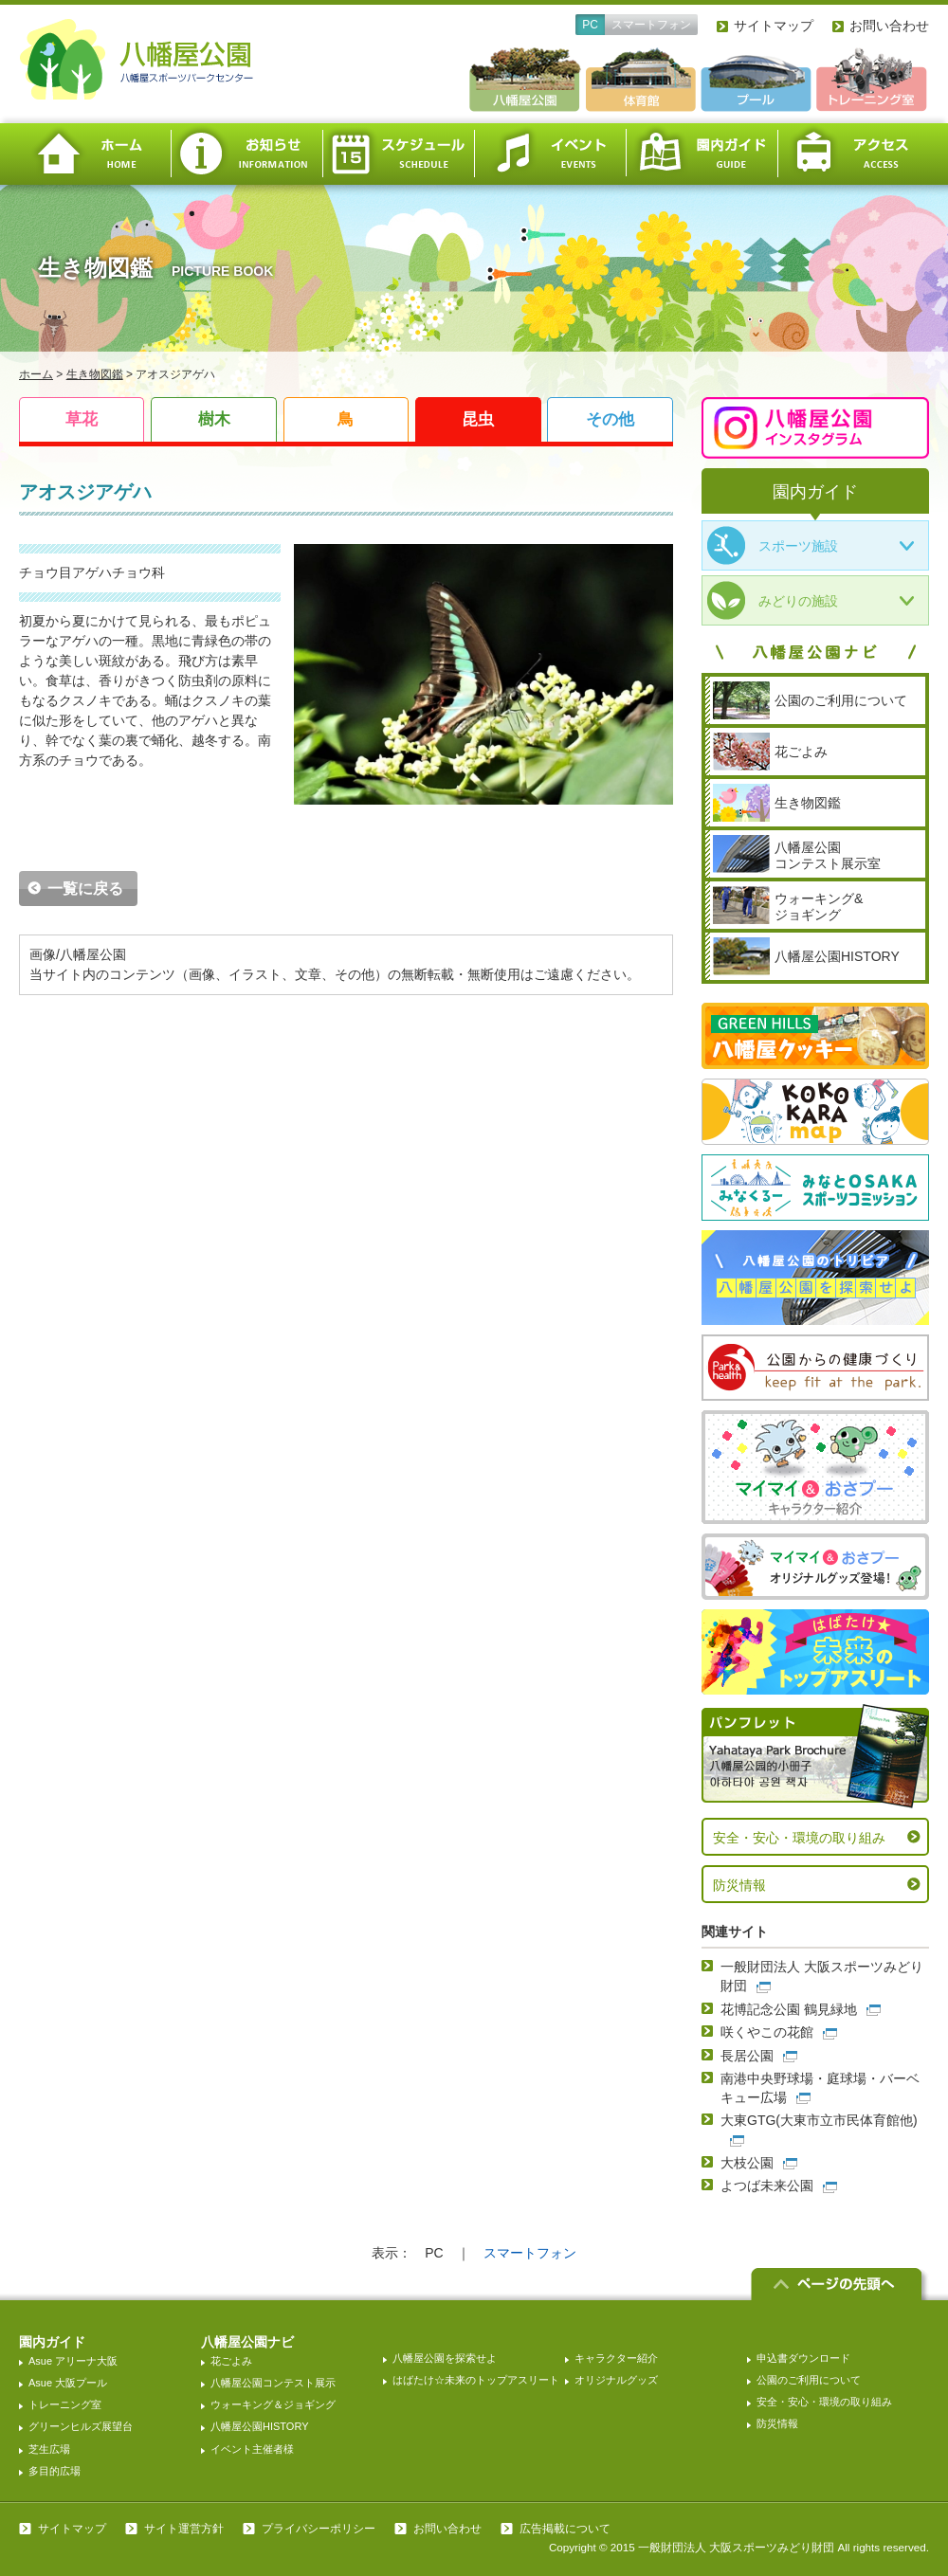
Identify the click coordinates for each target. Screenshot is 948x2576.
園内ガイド (701, 154)
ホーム (95, 154)
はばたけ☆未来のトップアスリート (475, 2380)
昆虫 (478, 419)
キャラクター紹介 (616, 2358)
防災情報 (739, 1885)
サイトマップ (773, 25)
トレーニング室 (64, 2404)
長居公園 (747, 2055)
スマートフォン (651, 24)
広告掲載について (565, 2528)
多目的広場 (54, 2470)
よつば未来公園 (766, 2185)
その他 (610, 419)
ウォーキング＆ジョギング (273, 2404)
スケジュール (398, 154)
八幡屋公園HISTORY (259, 2426)
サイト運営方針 (184, 2528)
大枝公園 (747, 2162)
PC (590, 24)
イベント (550, 154)
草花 (81, 419)
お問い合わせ (889, 25)
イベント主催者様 (252, 2449)
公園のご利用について (809, 2380)
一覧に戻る (85, 888)
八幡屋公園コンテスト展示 (273, 2382)
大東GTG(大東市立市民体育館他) (819, 2120)
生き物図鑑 (94, 374)
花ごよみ (231, 2361)
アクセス (853, 154)
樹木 (214, 419)
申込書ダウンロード (803, 2358)
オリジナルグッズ (616, 2380)
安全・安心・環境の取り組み (799, 1837)
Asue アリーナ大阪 (73, 2361)
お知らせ (246, 154)
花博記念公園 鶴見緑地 (788, 2009)
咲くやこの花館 (766, 2032)
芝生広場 (49, 2449)
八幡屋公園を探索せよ (444, 2358)
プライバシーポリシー (318, 2528)
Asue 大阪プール (67, 2382)
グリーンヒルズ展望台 (80, 2426)
